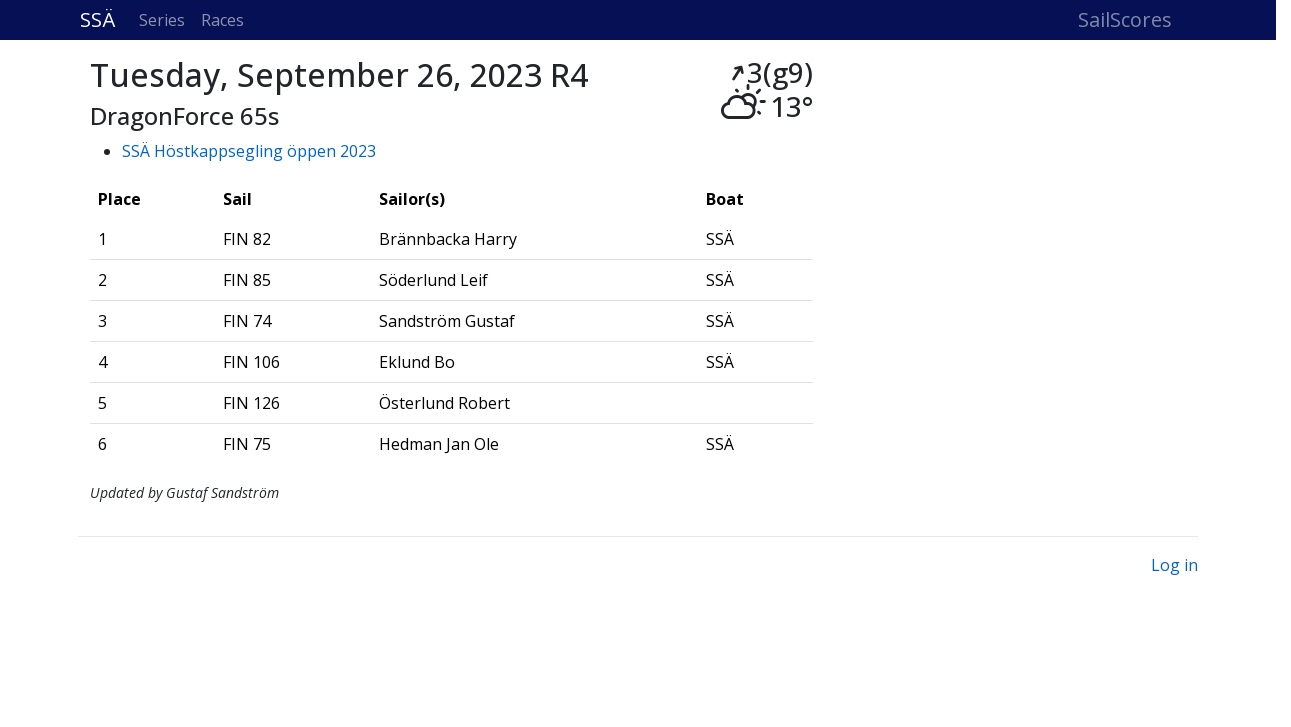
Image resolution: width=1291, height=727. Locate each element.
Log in (1174, 565)
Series (162, 20)
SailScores (1125, 19)
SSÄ (97, 19)
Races (222, 20)
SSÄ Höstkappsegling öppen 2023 (249, 151)
